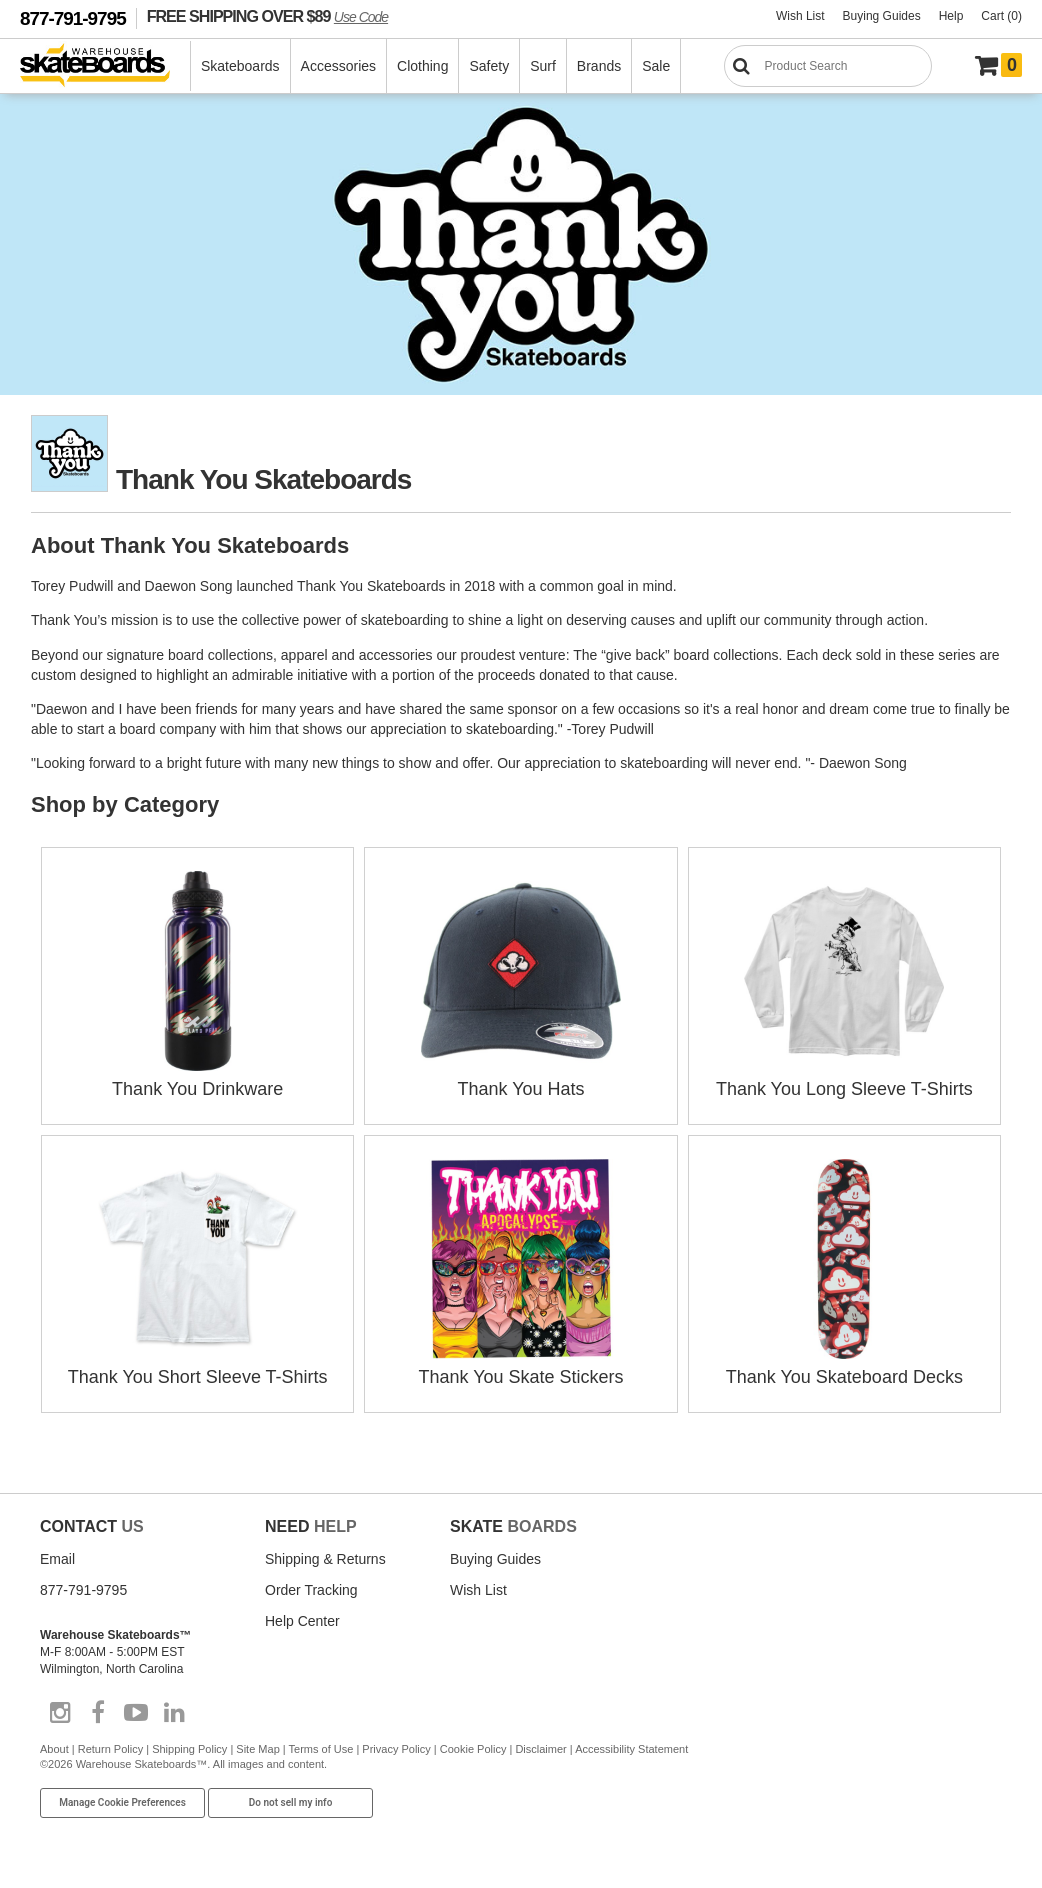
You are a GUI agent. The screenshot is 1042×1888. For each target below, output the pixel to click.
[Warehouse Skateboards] (105, 66)
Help (951, 16)
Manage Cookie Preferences (122, 1802)
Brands (599, 66)
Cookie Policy (473, 1749)
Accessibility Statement (631, 1749)
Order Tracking (311, 1590)
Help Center (302, 1621)
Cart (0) (1001, 16)
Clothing (422, 66)
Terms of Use (321, 1749)
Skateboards (240, 66)
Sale (656, 66)
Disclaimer (540, 1749)
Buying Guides (882, 16)
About (54, 1749)
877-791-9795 (73, 18)
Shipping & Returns (325, 1559)
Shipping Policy (189, 1749)
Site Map (257, 1749)
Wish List (800, 16)
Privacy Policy (396, 1749)
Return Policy (110, 1749)
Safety (489, 66)
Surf (543, 66)
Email (57, 1559)
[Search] (828, 66)
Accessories (338, 66)
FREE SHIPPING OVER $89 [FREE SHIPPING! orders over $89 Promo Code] (267, 16)
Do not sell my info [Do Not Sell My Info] (291, 1802)
